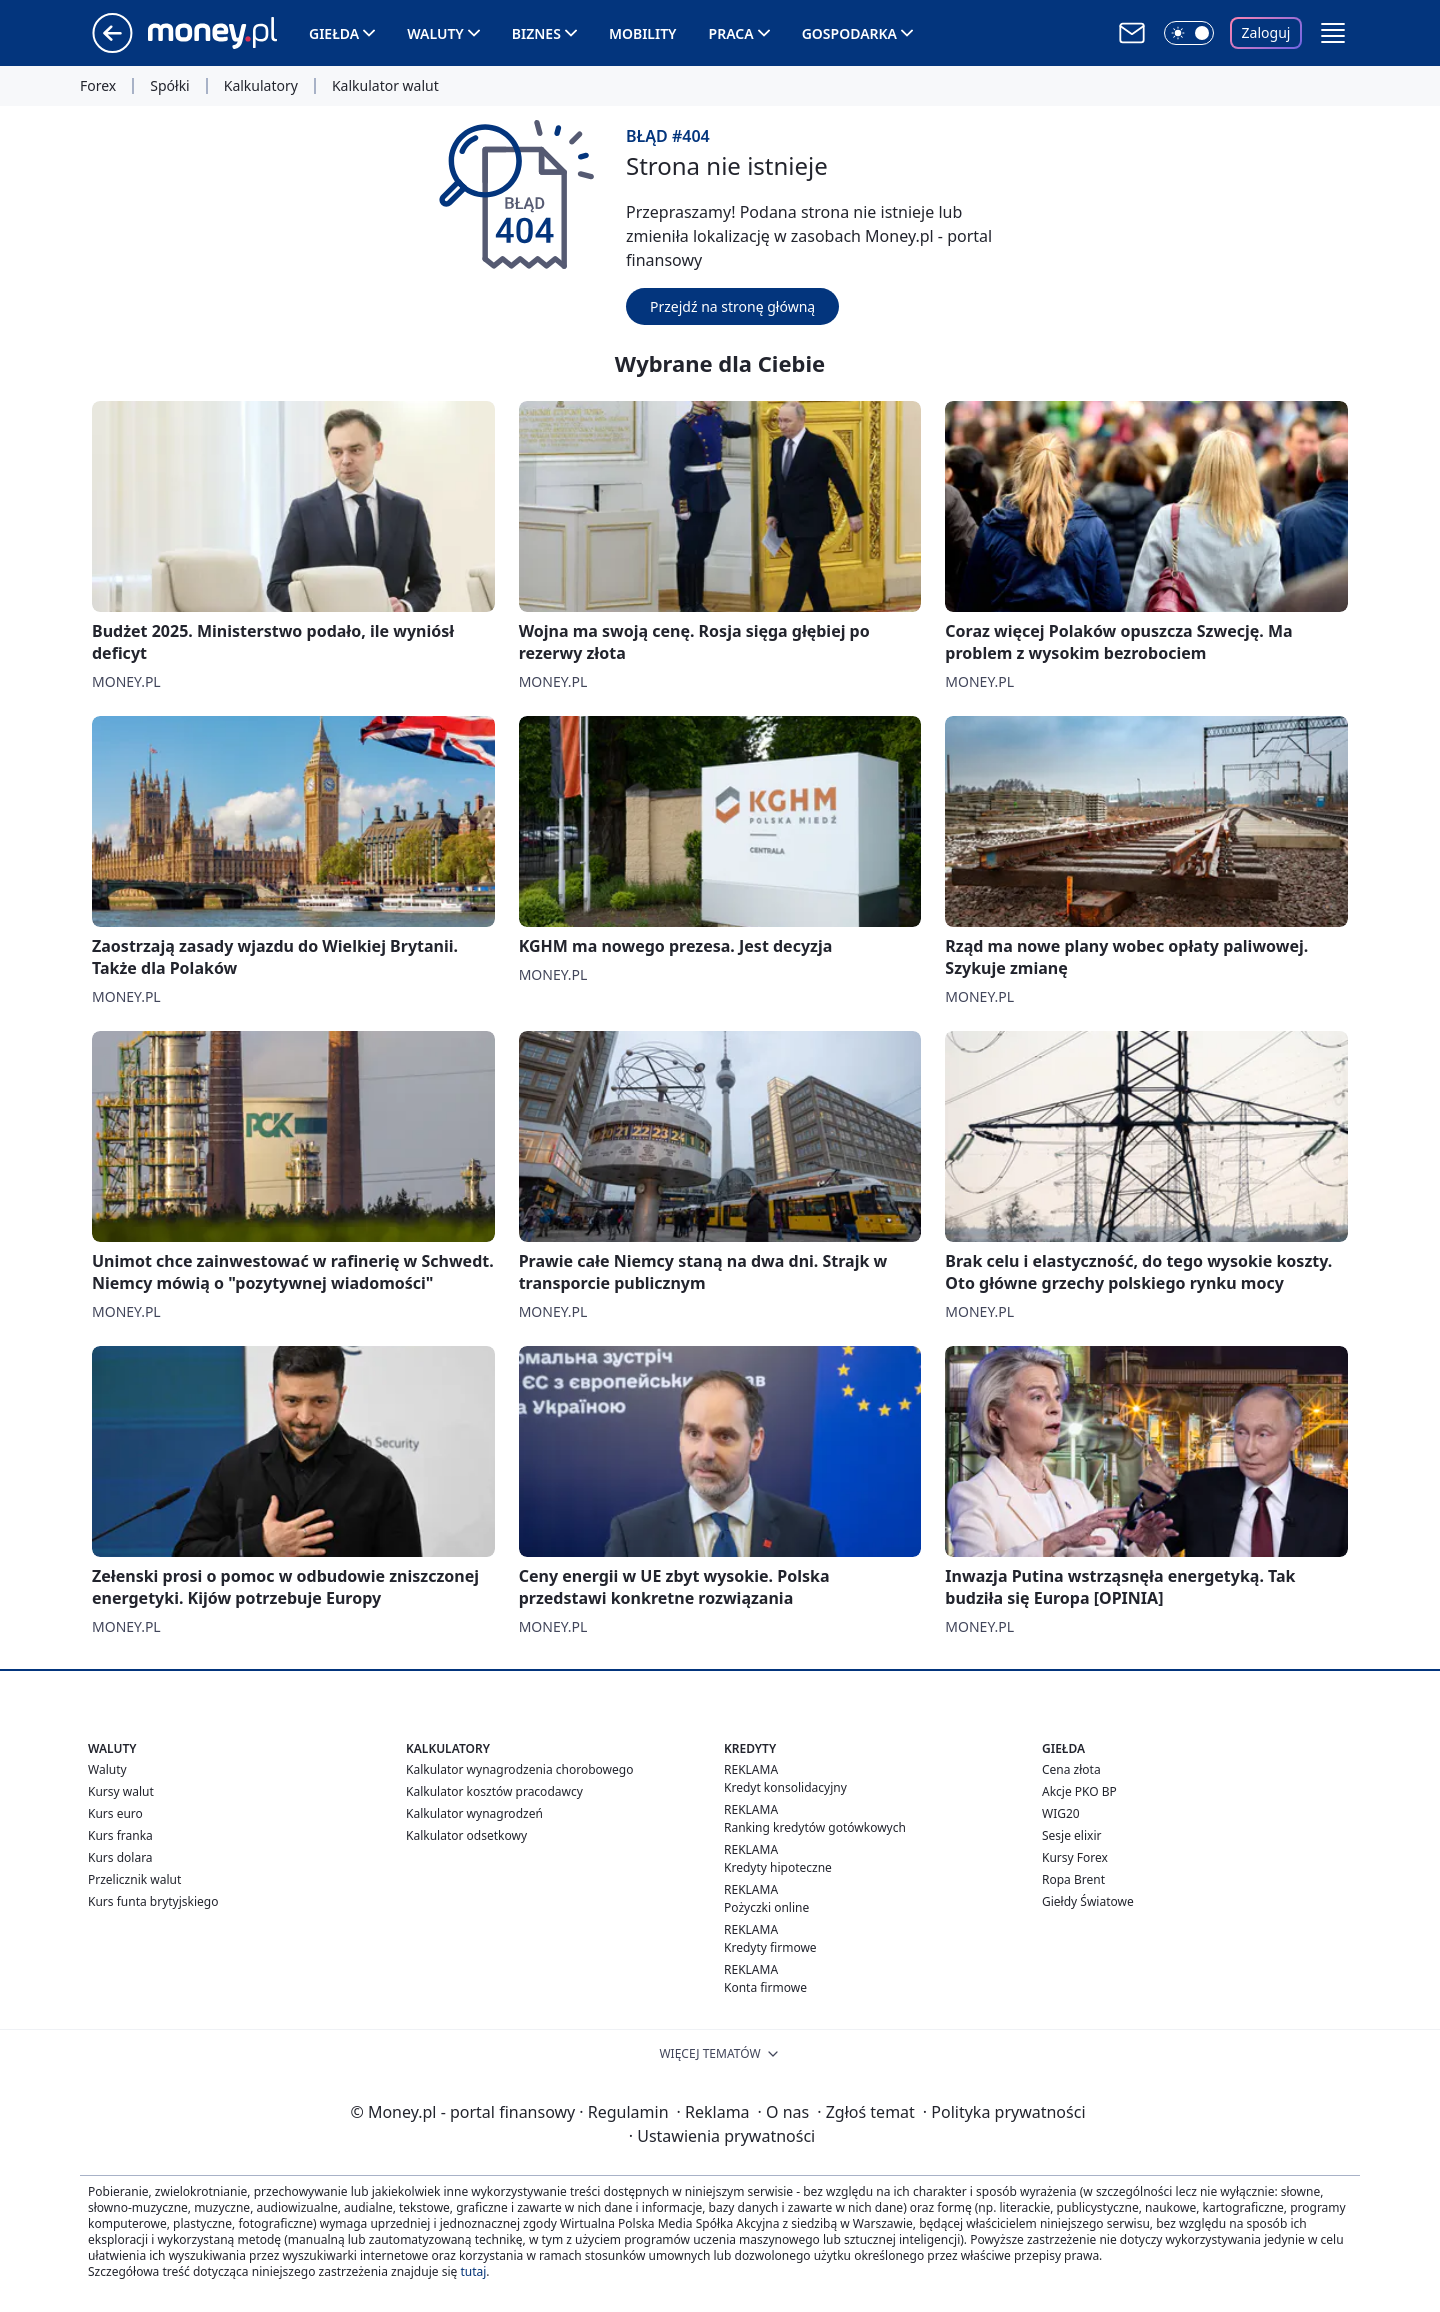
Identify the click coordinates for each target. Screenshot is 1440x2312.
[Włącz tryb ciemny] (1189, 33)
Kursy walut (121, 1791)
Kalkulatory (261, 86)
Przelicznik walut (134, 1879)
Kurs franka (120, 1835)
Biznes (536, 33)
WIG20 (1061, 1813)
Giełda (334, 33)
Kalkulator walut (385, 86)
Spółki (169, 86)
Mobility (643, 33)
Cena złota (1071, 1769)
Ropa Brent (1073, 1879)
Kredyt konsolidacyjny (785, 1787)
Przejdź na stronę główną (732, 306)
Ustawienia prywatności (722, 2136)
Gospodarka (849, 33)
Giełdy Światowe (1088, 1901)
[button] (1333, 33)
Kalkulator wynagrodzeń (474, 1813)
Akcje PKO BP (1079, 1791)
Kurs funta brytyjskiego (153, 1901)
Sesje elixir (1071, 1835)
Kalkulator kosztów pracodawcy (494, 1791)
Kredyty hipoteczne (778, 1867)
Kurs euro (115, 1813)
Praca (731, 33)
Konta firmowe (765, 1987)
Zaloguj (1266, 32)
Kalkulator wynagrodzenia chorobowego (519, 1769)
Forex (98, 86)
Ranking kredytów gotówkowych (815, 1827)
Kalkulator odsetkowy (466, 1835)
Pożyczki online (766, 1907)
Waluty (435, 33)
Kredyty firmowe (770, 1947)
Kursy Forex (1075, 1857)
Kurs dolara (120, 1857)
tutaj (473, 2271)
